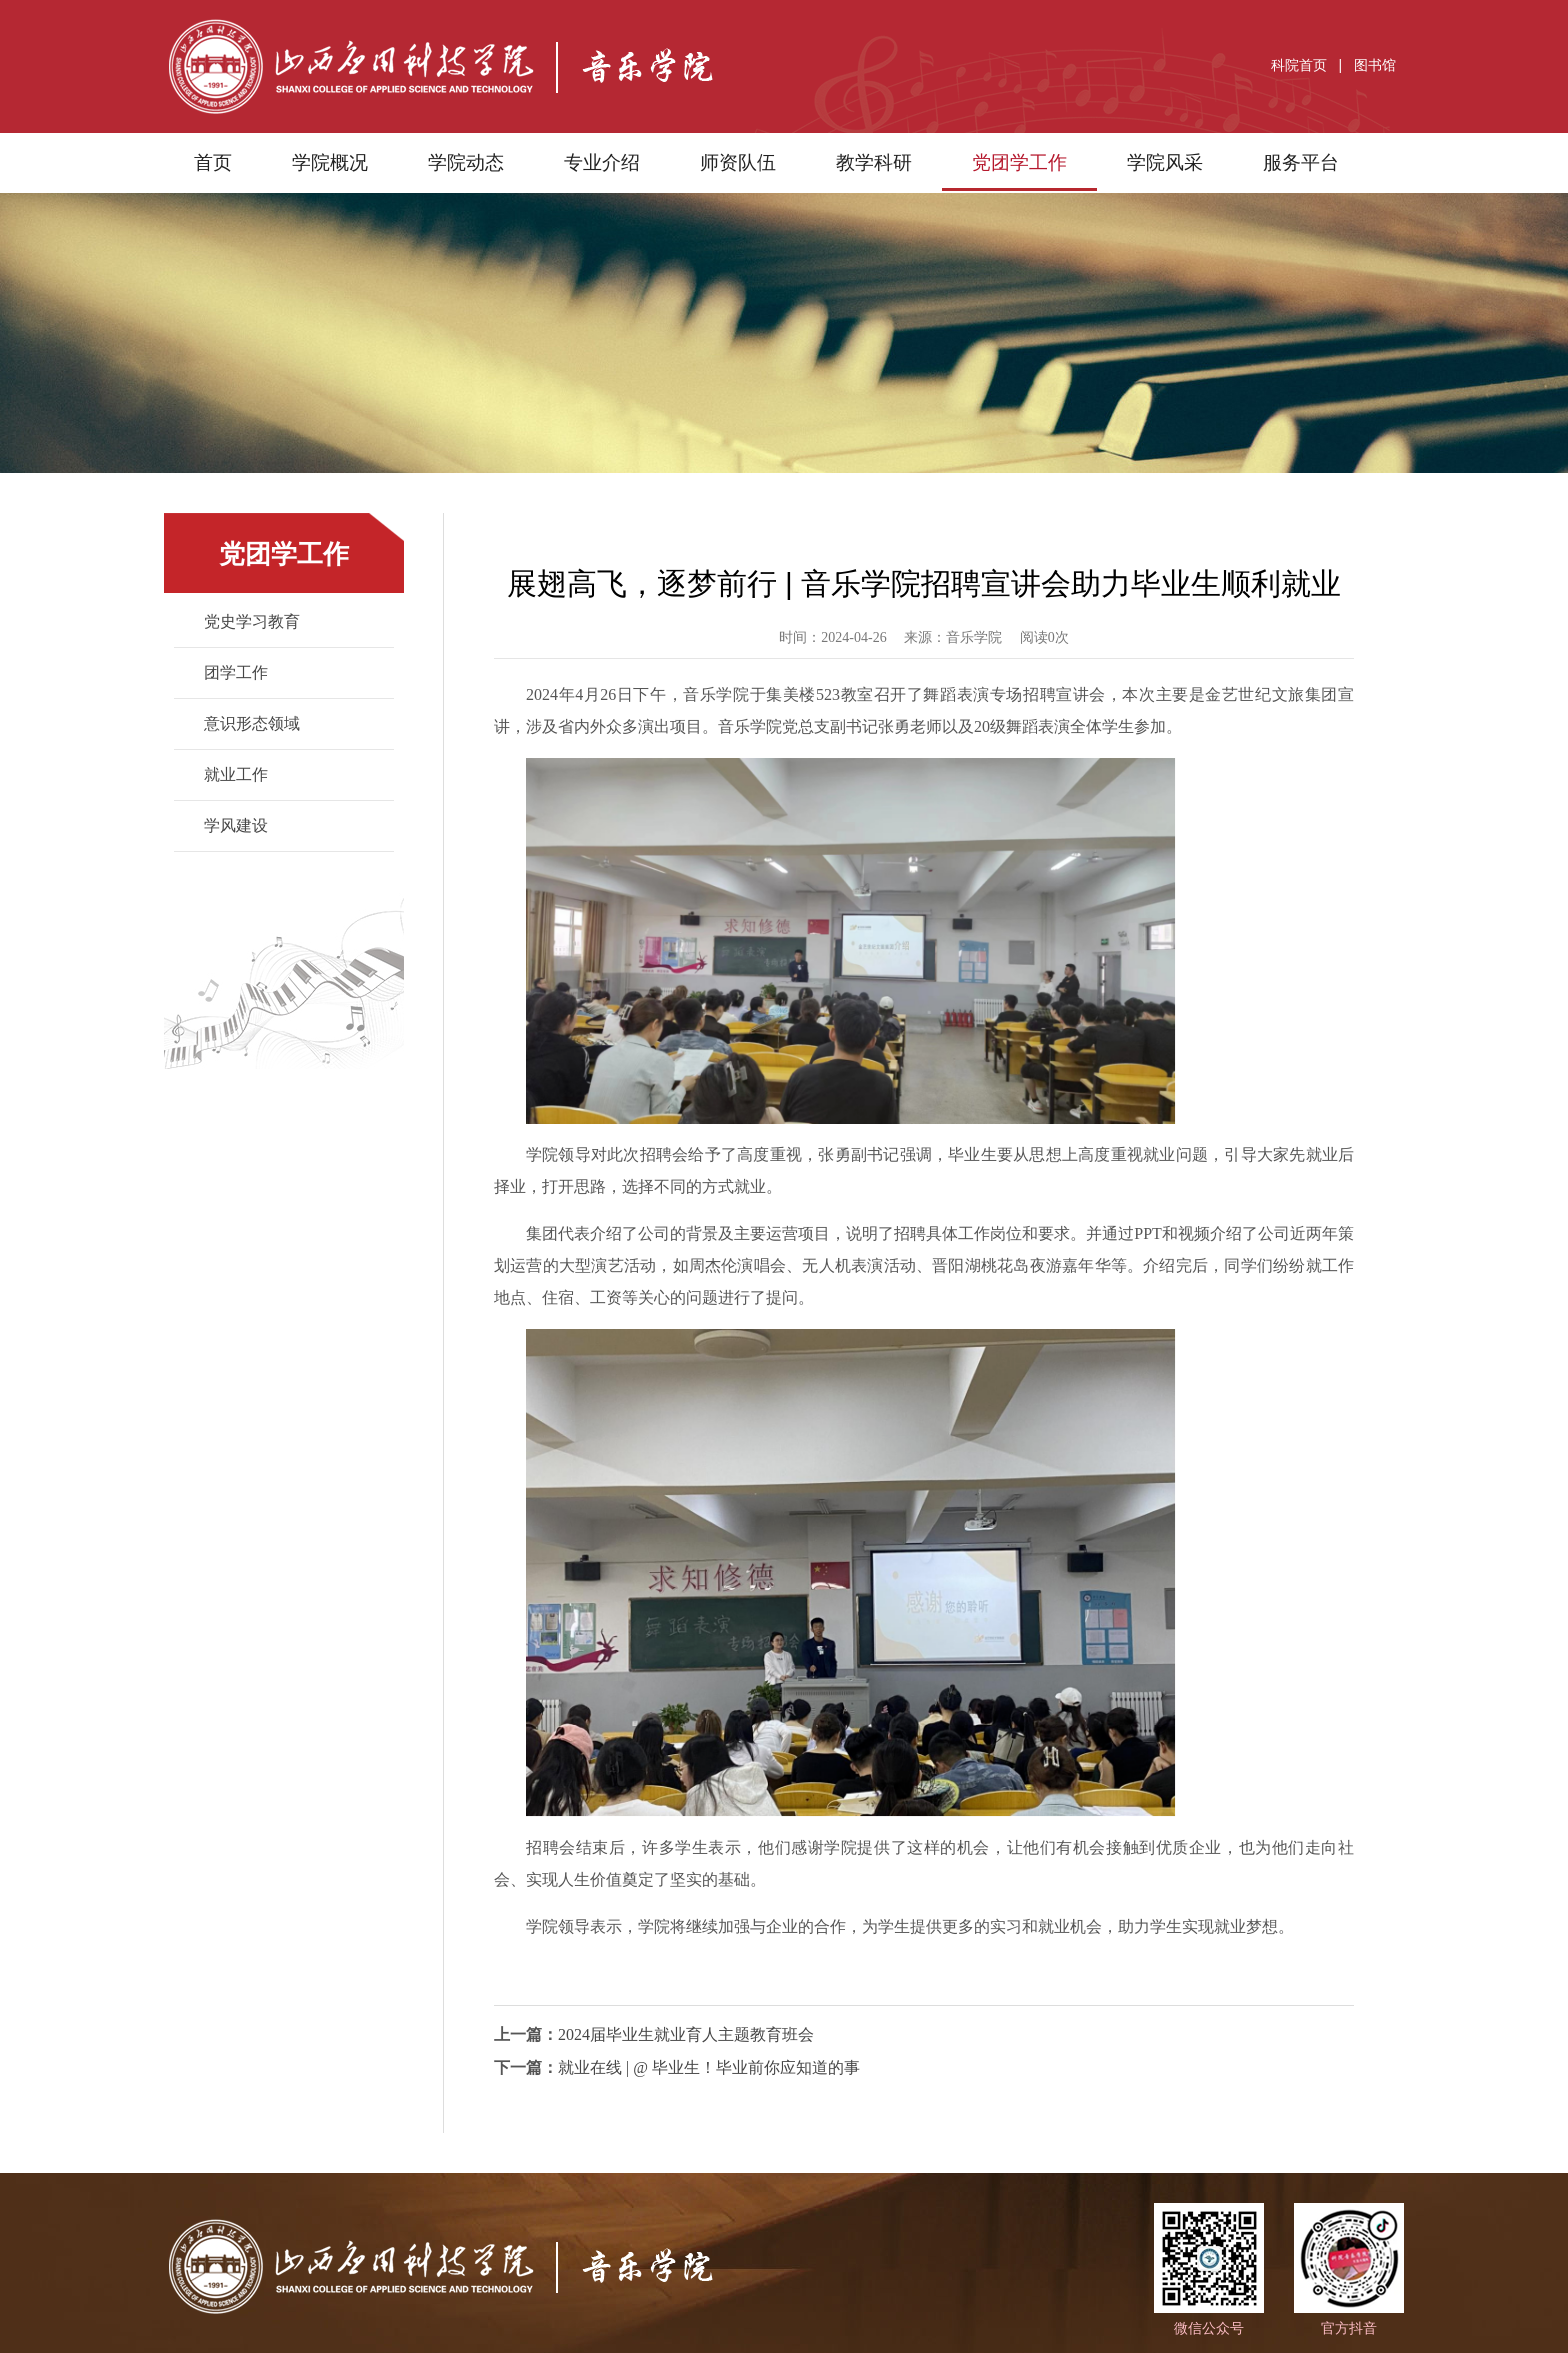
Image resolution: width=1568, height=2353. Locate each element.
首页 (213, 162)
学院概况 (330, 162)
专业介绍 (602, 162)
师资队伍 (738, 162)
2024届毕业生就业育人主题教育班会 (686, 2034)
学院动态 (466, 162)
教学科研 (874, 162)
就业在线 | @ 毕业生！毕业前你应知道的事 (709, 2067)
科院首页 (1299, 65)
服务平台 (1301, 162)
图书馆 (1375, 65)
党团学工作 (1019, 162)
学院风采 (1165, 162)
